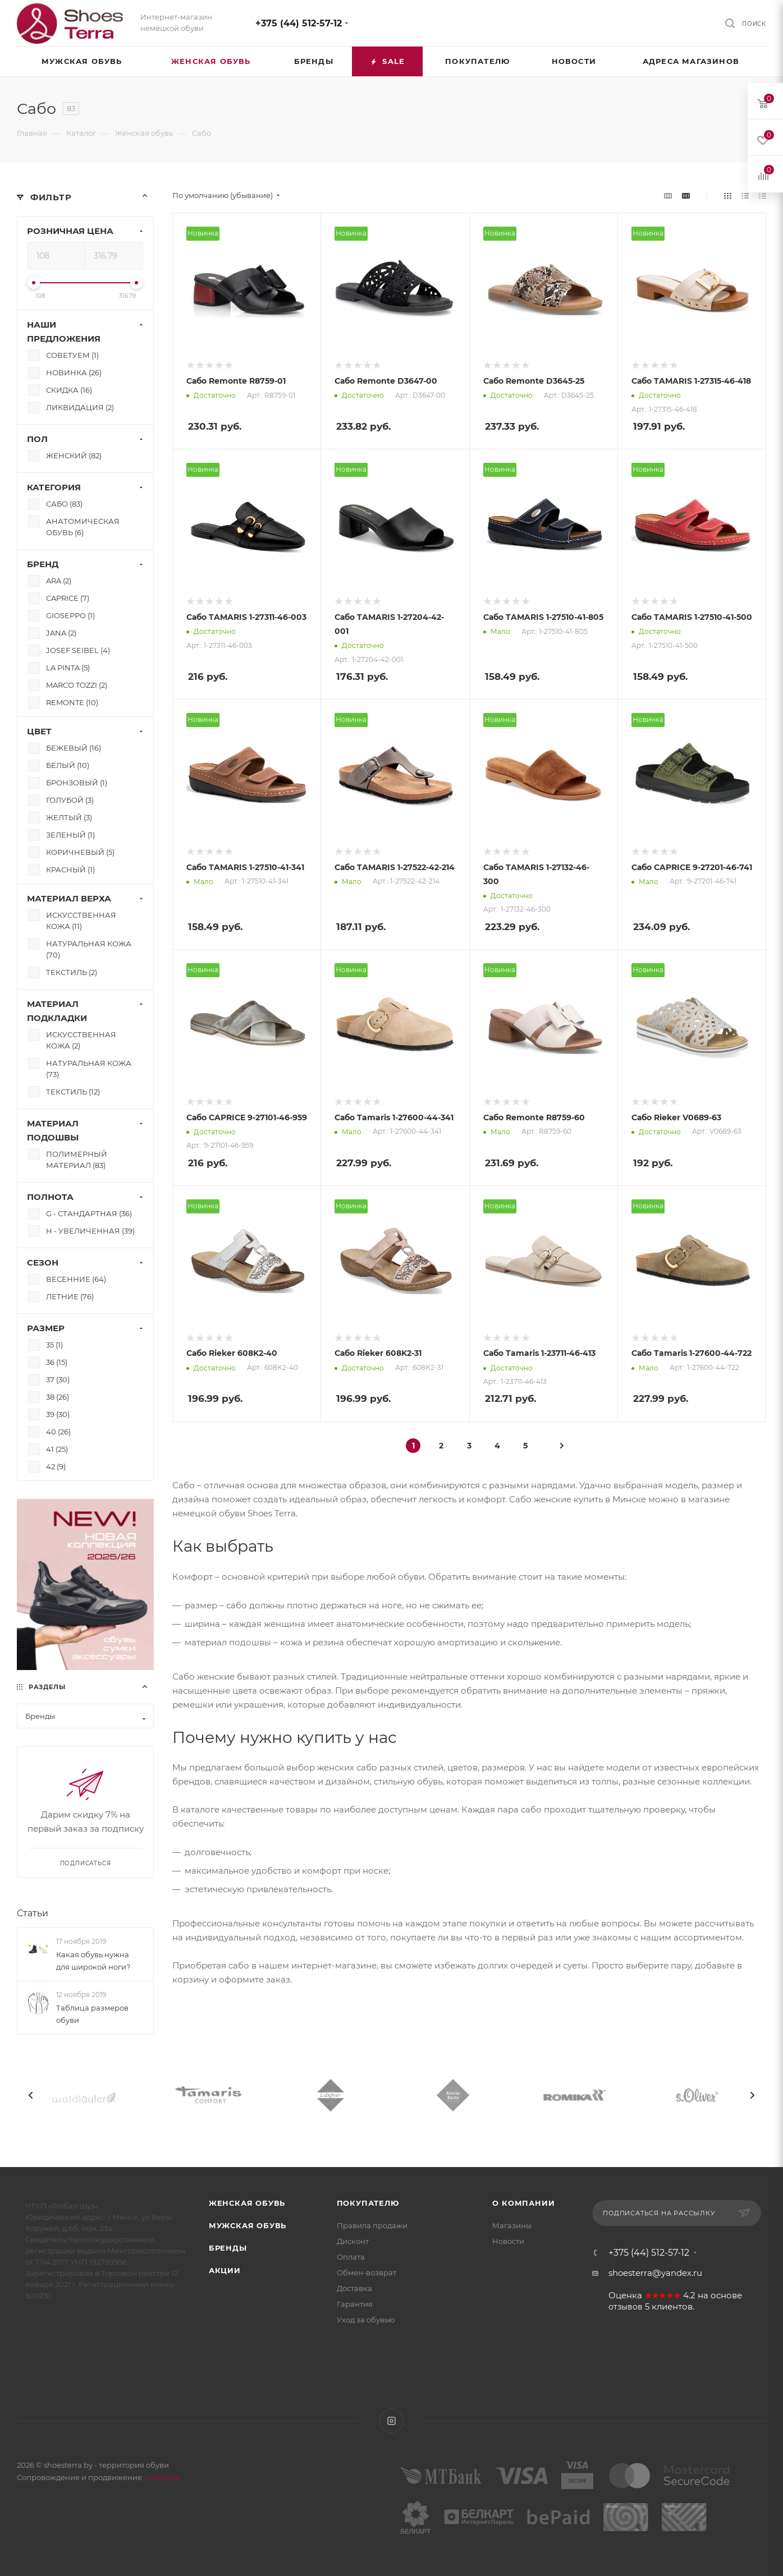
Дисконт (353, 2241)
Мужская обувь (247, 2225)
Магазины (512, 2225)
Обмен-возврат (366, 2272)
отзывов (625, 2307)
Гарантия (355, 2303)
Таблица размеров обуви (92, 2014)
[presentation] (31, 2095)
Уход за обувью (366, 2319)
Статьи (32, 1913)
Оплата (351, 2256)
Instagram (391, 2421)
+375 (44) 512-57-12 (298, 23)
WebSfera (162, 2477)
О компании (523, 2202)
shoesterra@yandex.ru (655, 2272)
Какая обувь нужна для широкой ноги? (93, 1960)
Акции (225, 2270)
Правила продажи (372, 2225)
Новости (508, 2241)
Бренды (228, 2247)
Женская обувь (247, 2202)
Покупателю (368, 2202)
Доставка (354, 2288)
